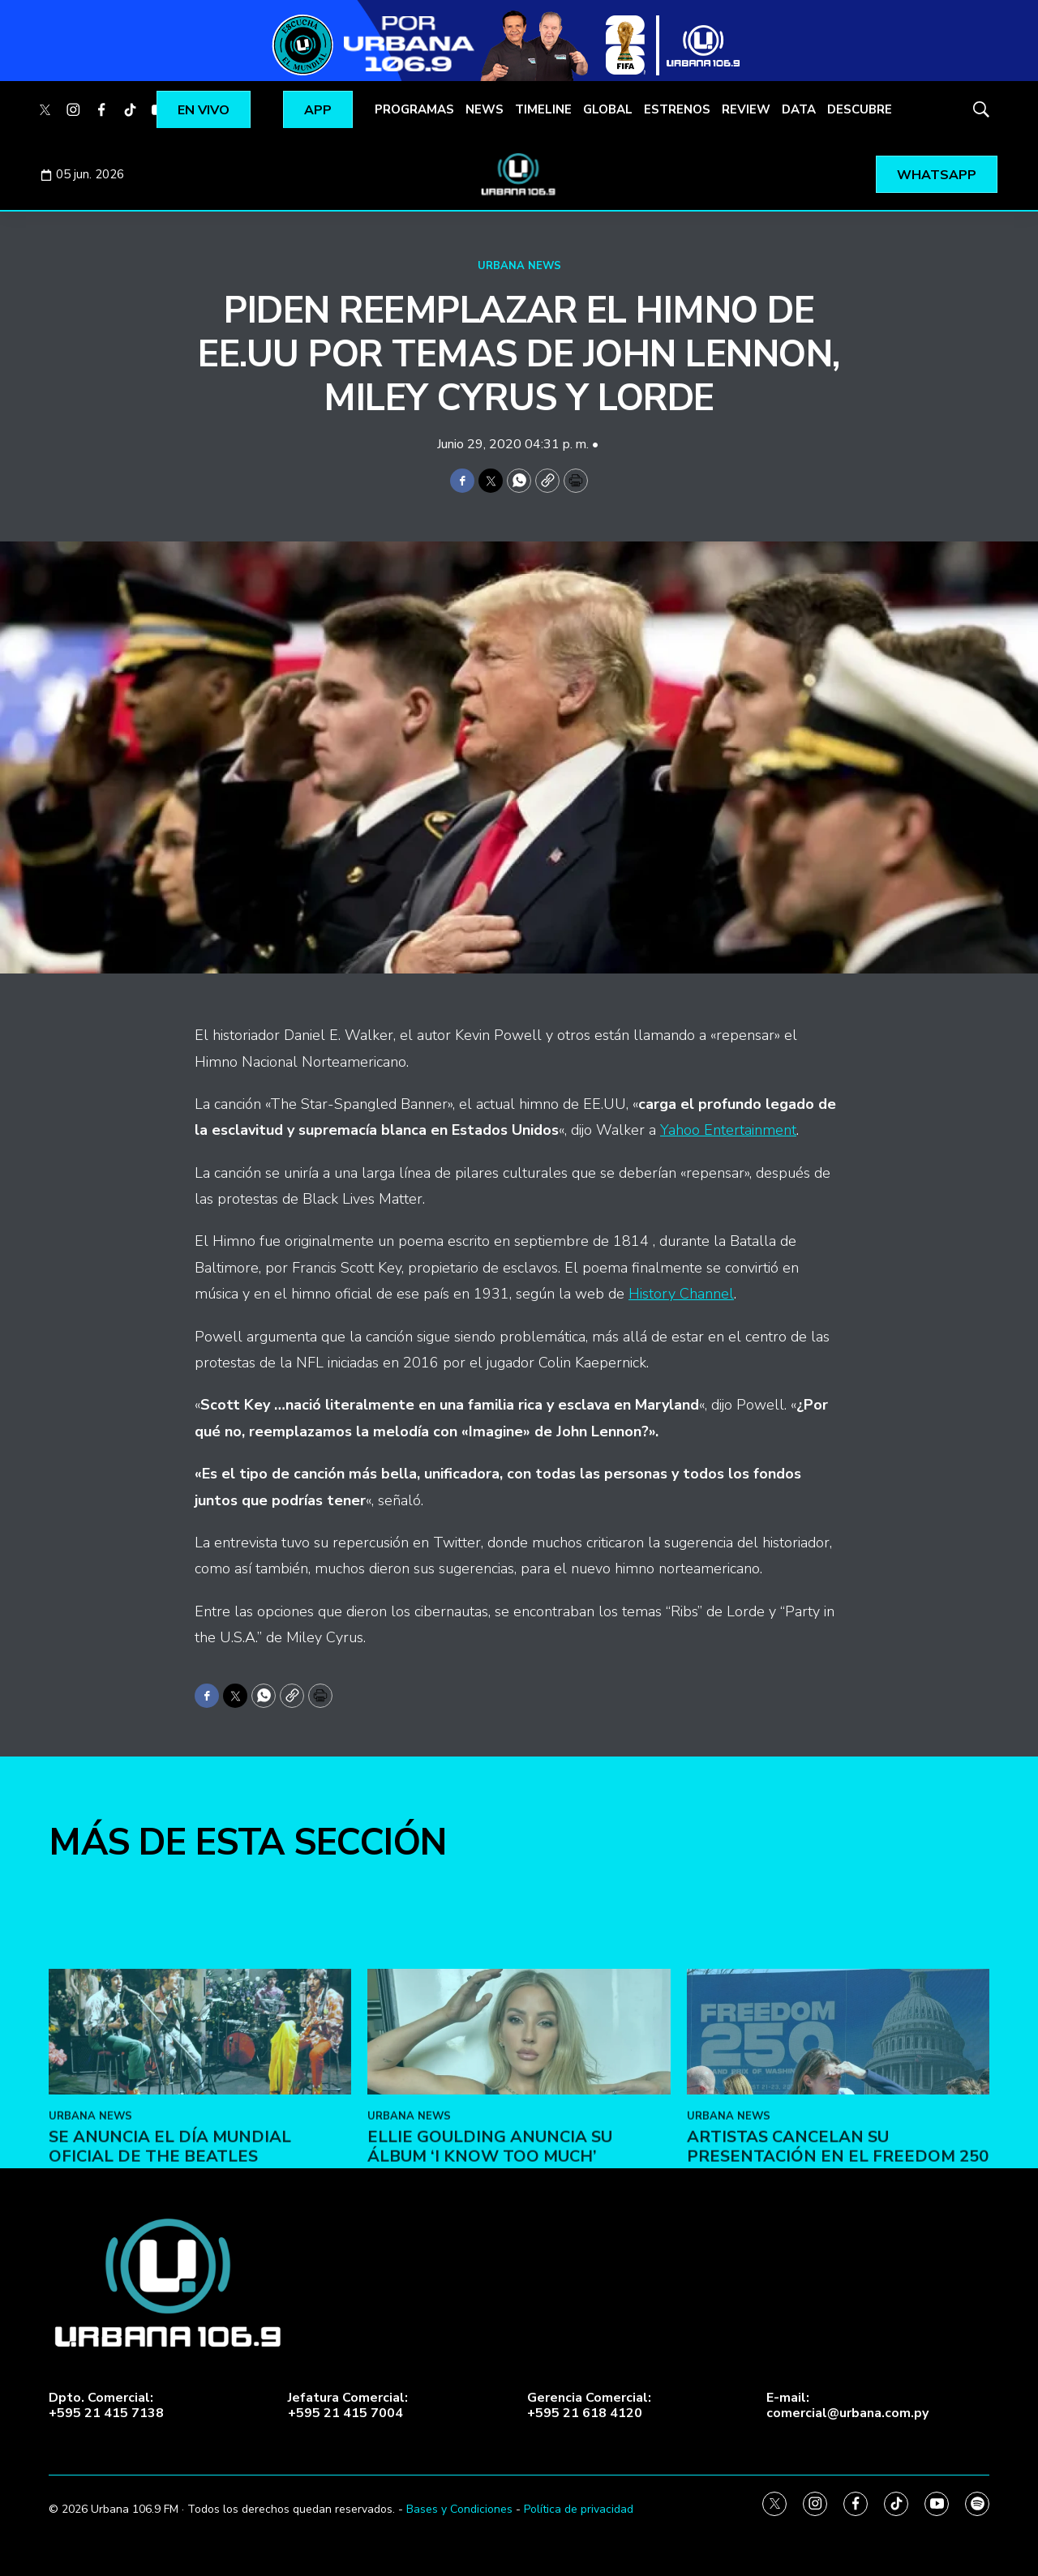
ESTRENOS (677, 109)
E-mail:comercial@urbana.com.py (847, 2405)
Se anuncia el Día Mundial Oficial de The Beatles (170, 2287)
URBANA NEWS (519, 266)
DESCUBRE (859, 109)
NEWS (484, 109)
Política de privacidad (578, 2509)
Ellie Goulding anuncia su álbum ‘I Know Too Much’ (489, 2287)
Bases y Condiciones (459, 2509)
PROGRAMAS (414, 109)
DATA (799, 109)
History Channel (681, 1293)
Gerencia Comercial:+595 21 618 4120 (589, 2405)
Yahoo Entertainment (728, 1130)
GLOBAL (608, 109)
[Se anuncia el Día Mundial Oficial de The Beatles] (200, 2172)
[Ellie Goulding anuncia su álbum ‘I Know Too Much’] (518, 2172)
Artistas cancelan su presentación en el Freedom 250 (838, 2287)
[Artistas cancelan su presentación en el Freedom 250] (838, 2172)
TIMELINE (543, 109)
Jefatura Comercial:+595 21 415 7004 (348, 2405)
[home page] (519, 174)
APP (318, 110)
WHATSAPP (936, 175)
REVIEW (746, 109)
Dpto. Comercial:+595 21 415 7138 (106, 2405)
